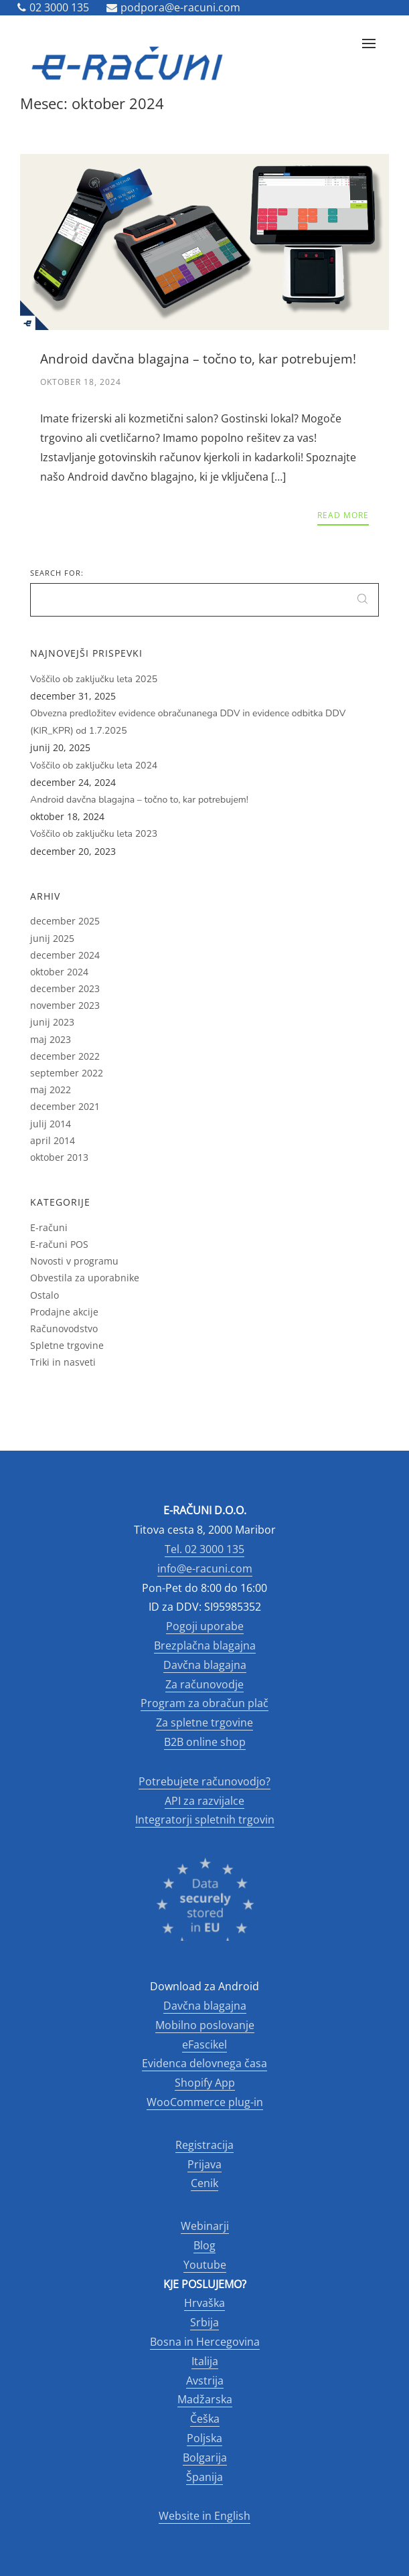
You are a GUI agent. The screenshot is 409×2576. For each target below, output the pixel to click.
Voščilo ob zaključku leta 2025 (93, 679)
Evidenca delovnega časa (204, 2063)
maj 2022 (50, 1089)
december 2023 (65, 988)
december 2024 (65, 955)
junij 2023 (52, 1022)
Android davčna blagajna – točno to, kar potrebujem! (139, 799)
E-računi (49, 1227)
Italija (204, 2361)
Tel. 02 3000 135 (204, 1549)
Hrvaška (204, 2303)
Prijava (204, 2164)
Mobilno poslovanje (204, 2025)
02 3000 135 (53, 7)
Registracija (204, 2145)
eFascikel (204, 2044)
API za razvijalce (204, 1800)
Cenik (204, 2183)
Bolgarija (205, 2457)
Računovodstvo (64, 1328)
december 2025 (65, 920)
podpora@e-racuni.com (173, 7)
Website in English (204, 2515)
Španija (204, 2477)
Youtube (204, 2264)
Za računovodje (204, 1684)
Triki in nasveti (63, 1362)
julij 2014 (50, 1123)
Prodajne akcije (64, 1311)
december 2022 (65, 1056)
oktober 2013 (59, 1157)
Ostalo (44, 1295)
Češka (205, 2418)
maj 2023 (50, 1039)
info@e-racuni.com (204, 1568)
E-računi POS (59, 1244)
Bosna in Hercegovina (205, 2341)
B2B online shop (205, 1742)
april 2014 (52, 1140)
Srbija (204, 2322)
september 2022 (66, 1072)
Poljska (204, 2438)
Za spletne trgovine (204, 1722)
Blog (204, 2245)
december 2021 (65, 1106)
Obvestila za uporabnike (84, 1277)
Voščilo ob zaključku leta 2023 (93, 833)
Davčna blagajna (204, 1665)
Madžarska (204, 2399)
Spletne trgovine (67, 1345)
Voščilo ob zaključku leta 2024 (93, 765)
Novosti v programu (74, 1261)
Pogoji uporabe (205, 1626)
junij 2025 (52, 938)
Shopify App (205, 2082)
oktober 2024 (59, 971)
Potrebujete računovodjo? (204, 1781)
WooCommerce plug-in (205, 2102)
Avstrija (205, 2380)
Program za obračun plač (204, 1703)
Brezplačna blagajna (205, 1645)
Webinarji (205, 2226)
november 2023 (65, 1005)
